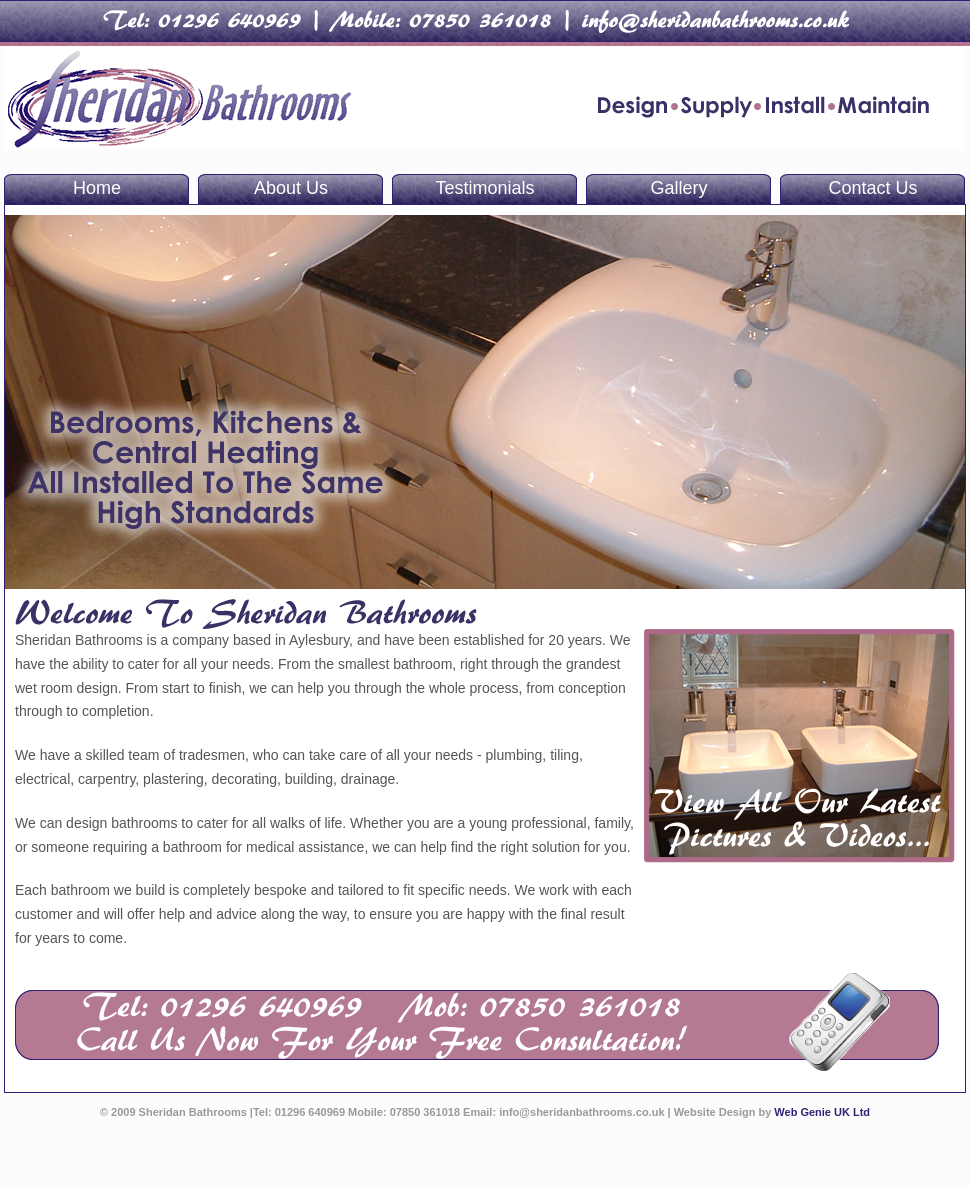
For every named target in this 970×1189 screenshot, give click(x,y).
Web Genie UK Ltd (822, 1112)
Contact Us (872, 188)
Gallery (678, 188)
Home (97, 188)
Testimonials (484, 188)
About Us (291, 188)
